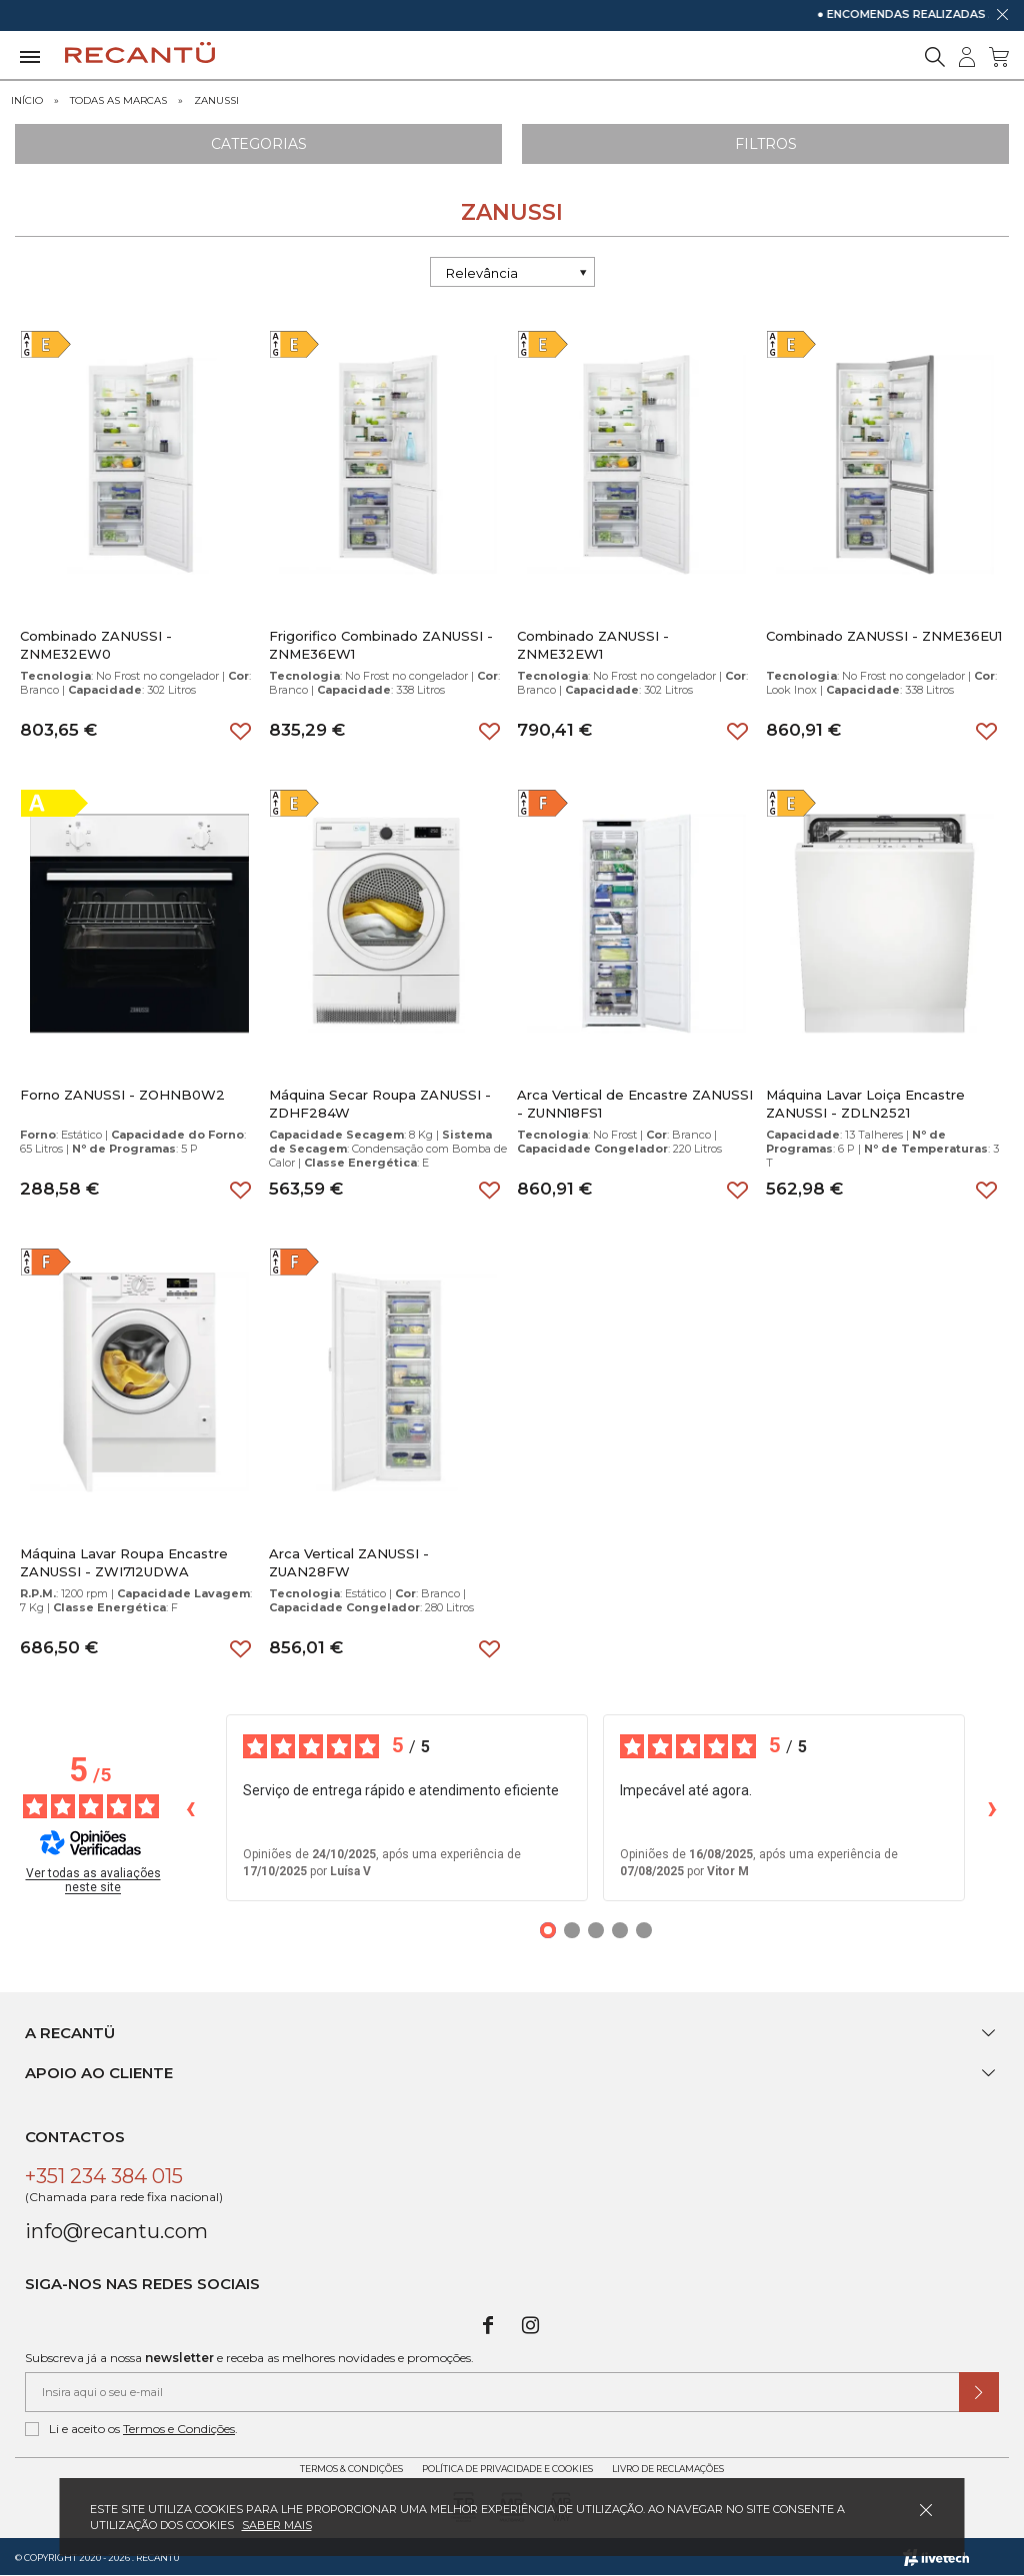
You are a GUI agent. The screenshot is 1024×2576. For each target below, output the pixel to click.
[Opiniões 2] (572, 1930)
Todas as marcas (118, 100)
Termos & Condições (351, 2468)
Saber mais (277, 2525)
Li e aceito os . (131, 2429)
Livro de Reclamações (668, 2468)
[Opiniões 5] (644, 1930)
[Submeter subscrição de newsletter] (979, 2392)
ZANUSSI (216, 100)
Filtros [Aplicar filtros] (766, 144)
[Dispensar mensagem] (1002, 14)
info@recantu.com (116, 2231)
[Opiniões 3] (596, 1930)
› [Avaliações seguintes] (992, 1806)
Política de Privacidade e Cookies (507, 2468)
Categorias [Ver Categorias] (259, 144)
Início (27, 100)
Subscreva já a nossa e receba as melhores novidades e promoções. (249, 2357)
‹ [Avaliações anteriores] (190, 1806)
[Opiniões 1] (548, 1930)
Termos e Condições (179, 2428)
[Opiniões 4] (620, 1930)
